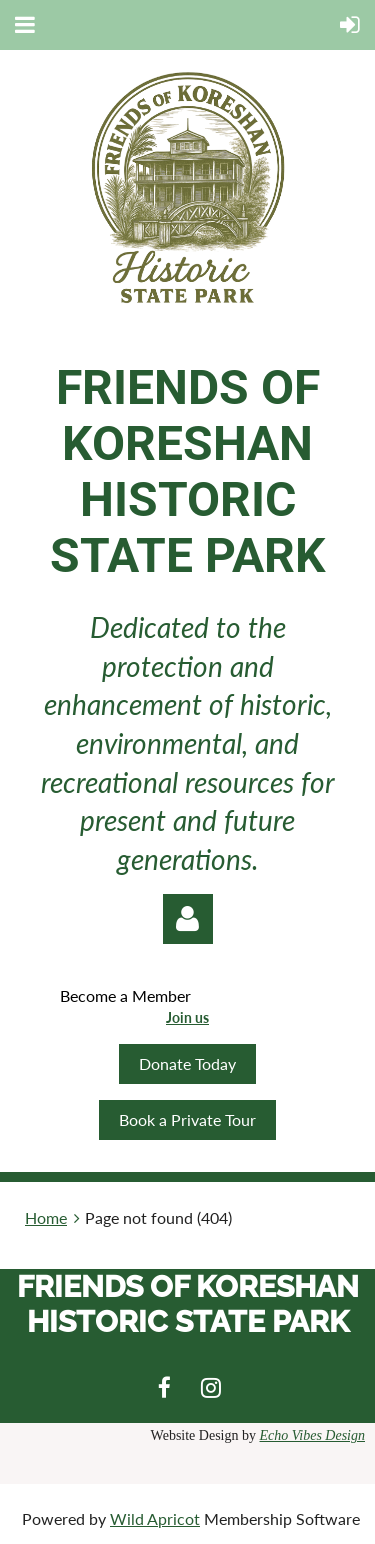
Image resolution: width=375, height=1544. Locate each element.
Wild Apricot (155, 1518)
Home (46, 1217)
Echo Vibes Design (313, 1435)
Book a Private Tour (187, 1119)
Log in (188, 919)
